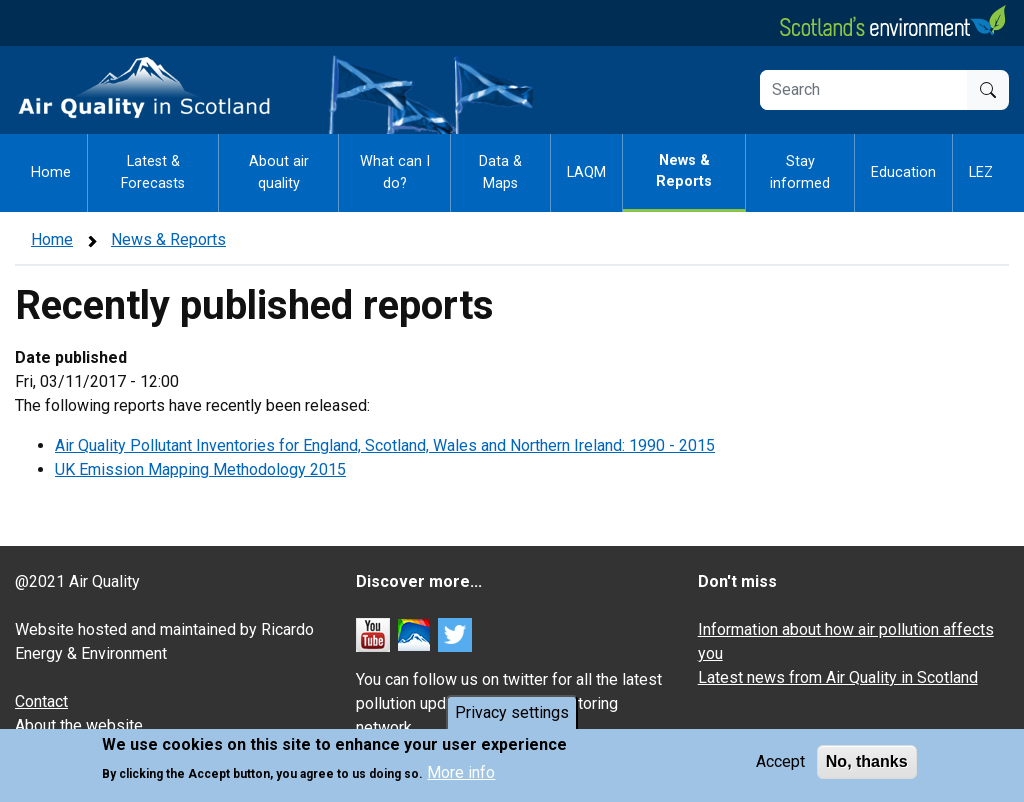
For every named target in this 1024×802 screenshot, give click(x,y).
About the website (79, 725)
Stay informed (800, 172)
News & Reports (684, 171)
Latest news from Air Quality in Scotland (838, 677)
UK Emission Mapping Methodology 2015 (200, 469)
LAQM (586, 172)
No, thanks (867, 762)
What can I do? (395, 172)
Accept (780, 762)
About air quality (279, 172)
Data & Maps (500, 172)
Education (903, 172)
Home (51, 172)
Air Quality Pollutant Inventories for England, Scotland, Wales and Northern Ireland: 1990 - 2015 (385, 445)
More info (461, 773)
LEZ (981, 172)
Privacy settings (512, 713)
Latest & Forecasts (153, 172)
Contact (41, 701)
